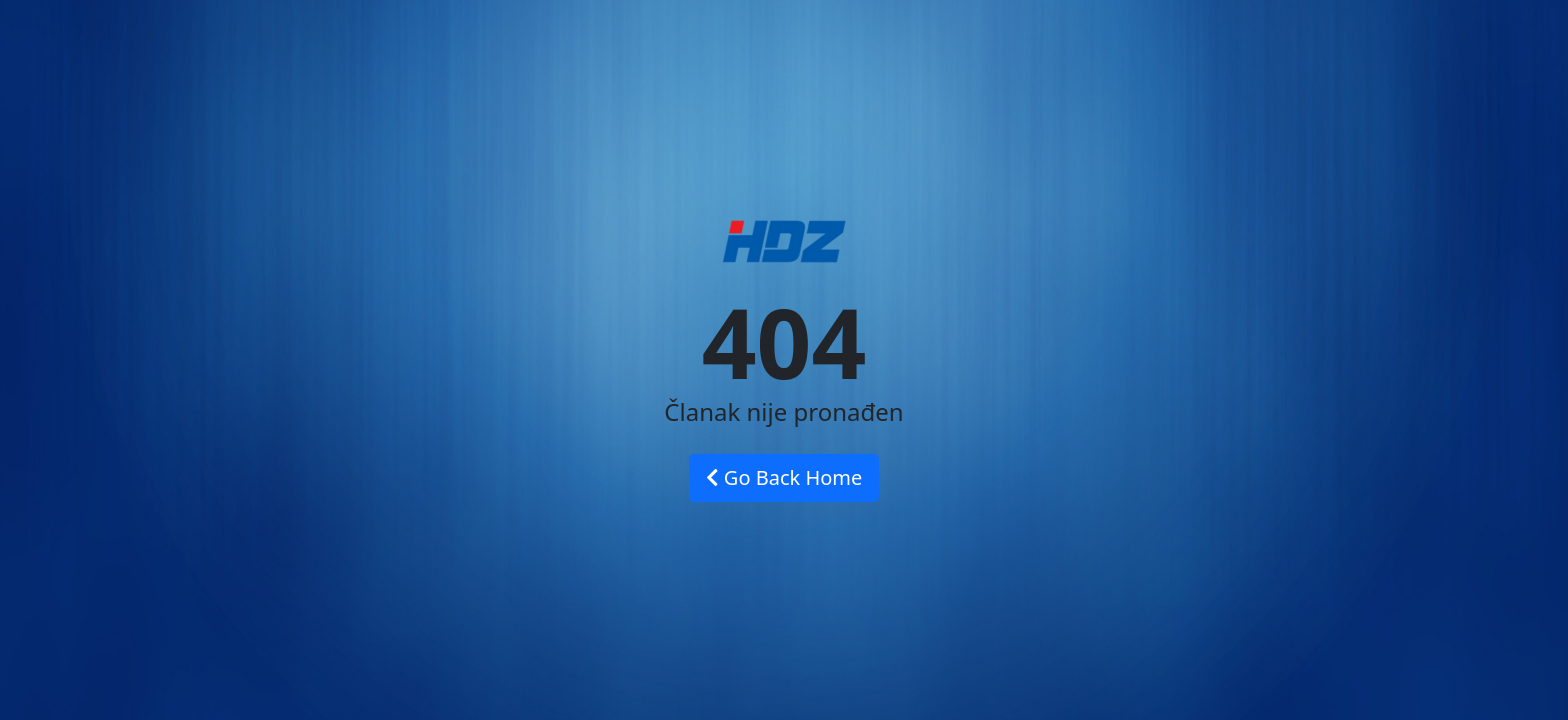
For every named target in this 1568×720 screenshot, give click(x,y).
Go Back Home (784, 477)
